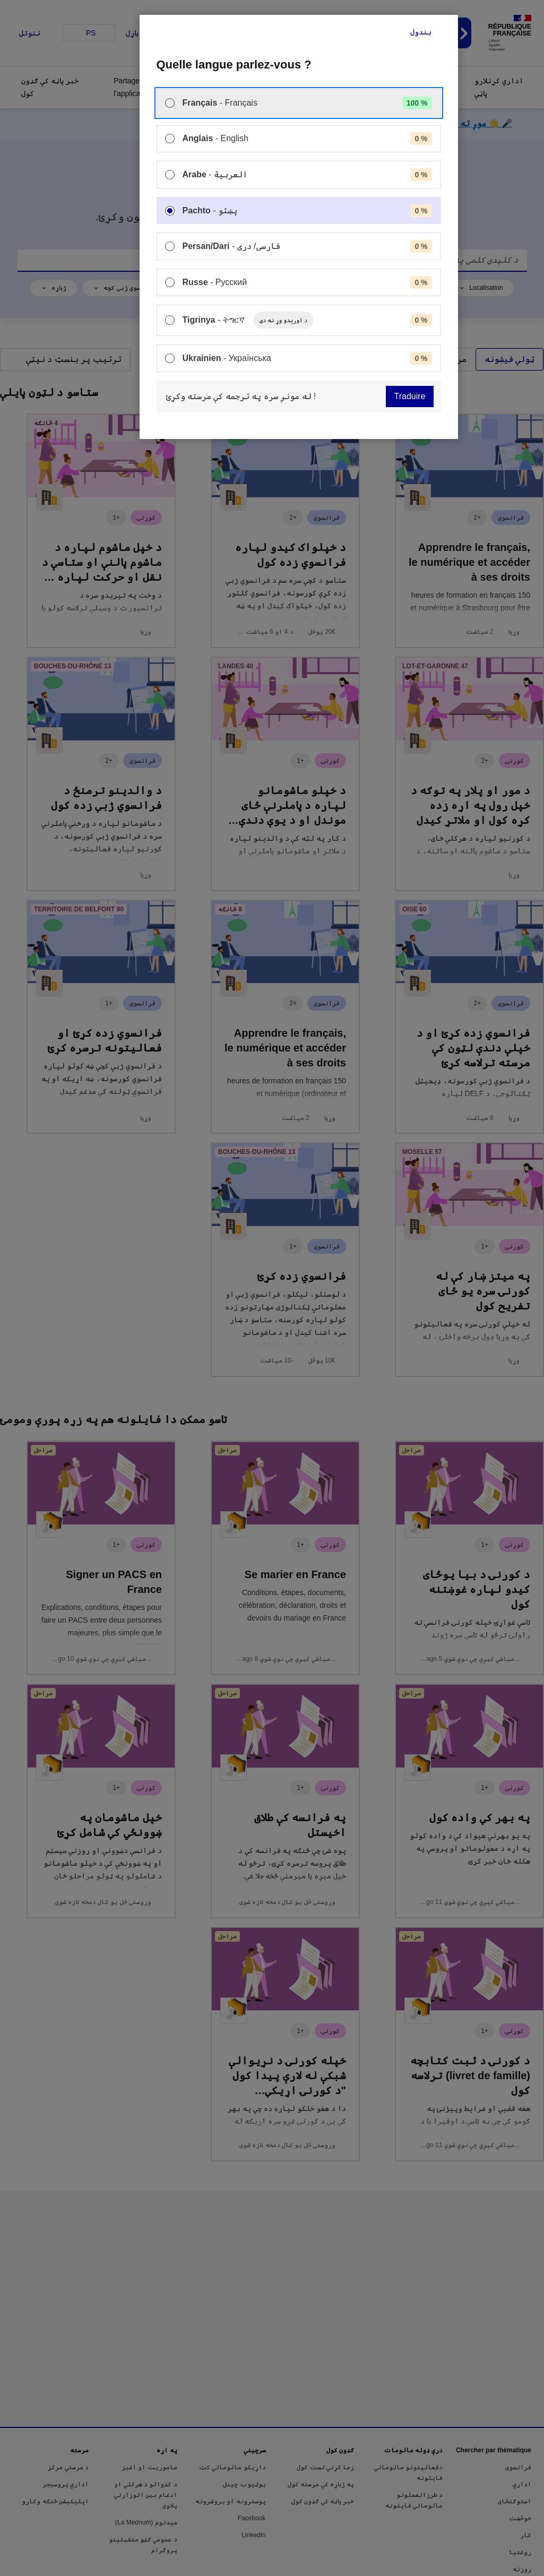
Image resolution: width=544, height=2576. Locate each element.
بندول (420, 32)
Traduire (410, 396)
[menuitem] (299, 103)
